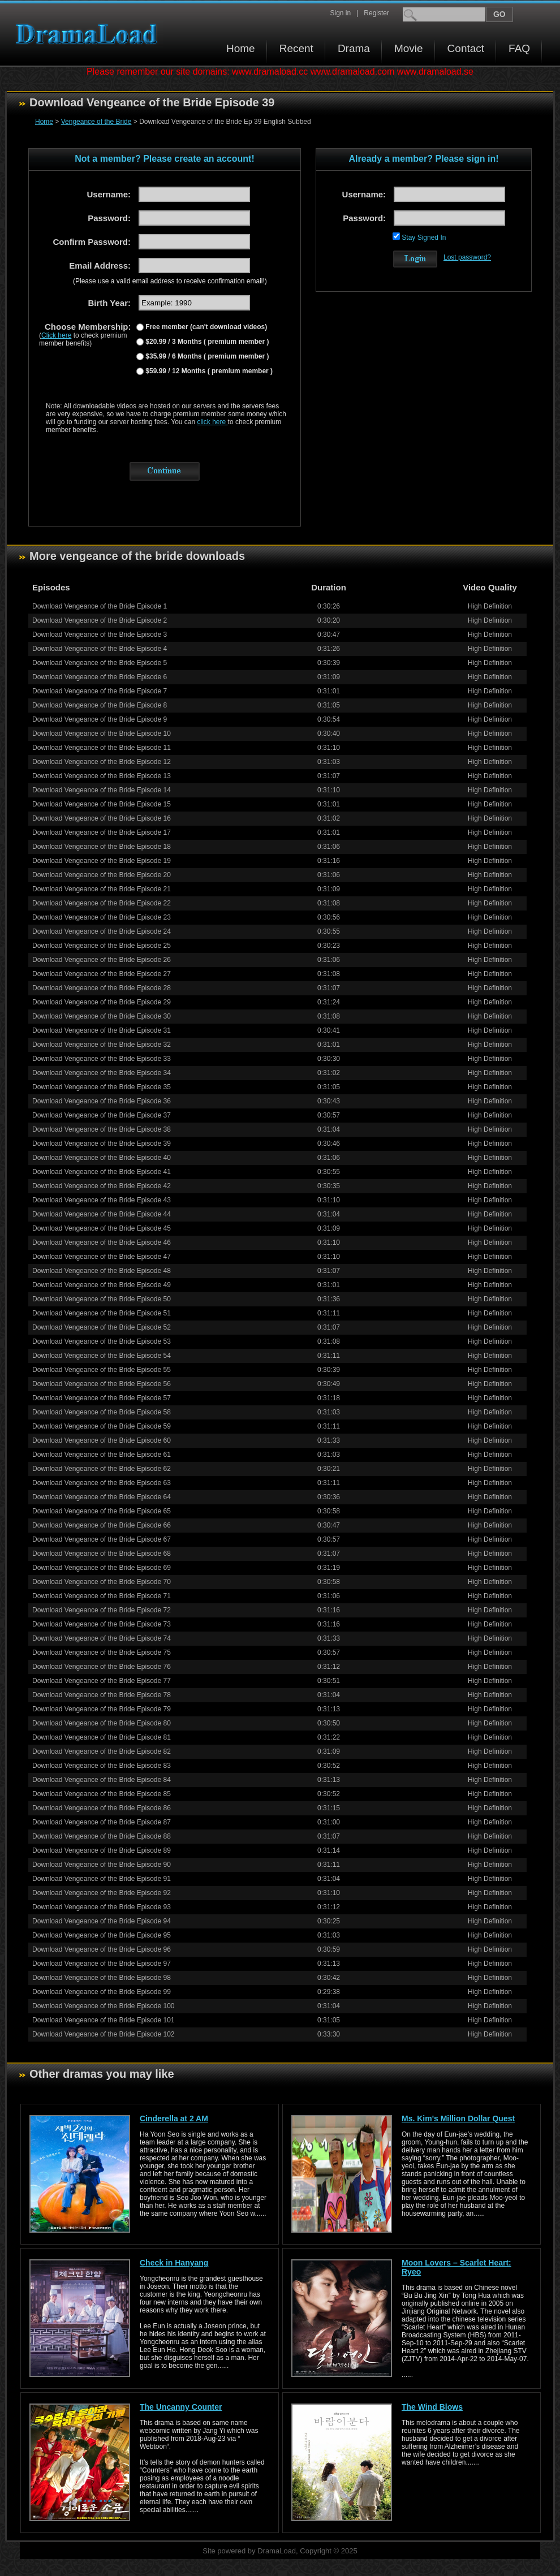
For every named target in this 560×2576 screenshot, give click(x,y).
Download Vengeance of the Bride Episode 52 (101, 1327)
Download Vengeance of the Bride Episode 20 (101, 875)
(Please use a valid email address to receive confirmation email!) (170, 281)
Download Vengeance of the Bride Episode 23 (101, 917)
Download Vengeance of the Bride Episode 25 (101, 946)
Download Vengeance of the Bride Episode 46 (101, 1242)
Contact (465, 48)
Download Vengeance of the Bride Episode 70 (101, 1582)
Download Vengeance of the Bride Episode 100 (103, 2006)
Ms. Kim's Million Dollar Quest (458, 2118)
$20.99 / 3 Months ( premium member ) (206, 342)
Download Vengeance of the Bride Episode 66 (101, 1525)
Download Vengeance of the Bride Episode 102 (103, 2034)
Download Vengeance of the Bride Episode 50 (101, 1299)
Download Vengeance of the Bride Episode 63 (101, 1483)
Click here (56, 335)
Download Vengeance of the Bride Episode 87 (101, 1822)
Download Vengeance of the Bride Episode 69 (101, 1568)
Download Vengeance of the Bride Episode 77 (101, 1681)
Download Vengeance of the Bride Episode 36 (101, 1101)
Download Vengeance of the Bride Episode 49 (101, 1285)
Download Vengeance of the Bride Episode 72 (101, 1610)
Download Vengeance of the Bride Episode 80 (101, 1723)
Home (240, 48)
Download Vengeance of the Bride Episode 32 (101, 1044)
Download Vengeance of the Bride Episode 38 (101, 1129)
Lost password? (467, 257)
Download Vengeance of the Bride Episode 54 (101, 1356)
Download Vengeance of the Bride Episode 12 (101, 762)
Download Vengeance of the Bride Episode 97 (101, 1963)
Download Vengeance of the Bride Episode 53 (101, 1341)
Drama (354, 48)
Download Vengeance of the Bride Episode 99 (101, 1992)
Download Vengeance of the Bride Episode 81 (101, 1737)
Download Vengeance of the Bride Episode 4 (99, 649)
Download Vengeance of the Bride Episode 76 (101, 1667)
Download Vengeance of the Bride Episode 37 (101, 1115)
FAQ (519, 48)
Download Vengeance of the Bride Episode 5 (99, 663)
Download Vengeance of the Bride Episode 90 (101, 1865)
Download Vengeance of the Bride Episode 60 (101, 1440)
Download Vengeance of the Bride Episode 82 (101, 1751)
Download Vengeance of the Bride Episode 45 (101, 1228)
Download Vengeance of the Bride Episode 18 (101, 847)
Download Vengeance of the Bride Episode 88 (101, 1836)
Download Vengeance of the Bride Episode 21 (101, 889)
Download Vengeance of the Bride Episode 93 (101, 1907)
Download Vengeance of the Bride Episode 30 (101, 1016)
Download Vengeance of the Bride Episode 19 (101, 861)
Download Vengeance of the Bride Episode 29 (101, 1002)
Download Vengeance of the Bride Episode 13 (101, 776)
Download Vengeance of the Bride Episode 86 (101, 1808)
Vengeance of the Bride (96, 122)
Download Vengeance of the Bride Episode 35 (101, 1087)
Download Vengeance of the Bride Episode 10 (101, 733)
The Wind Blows (432, 2406)
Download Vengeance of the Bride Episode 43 (101, 1200)
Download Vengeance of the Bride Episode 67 (101, 1539)
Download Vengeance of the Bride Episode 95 (101, 1935)
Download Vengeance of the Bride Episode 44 (101, 1214)
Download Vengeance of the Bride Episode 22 (101, 903)
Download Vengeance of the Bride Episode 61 (101, 1455)
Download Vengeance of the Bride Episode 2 (99, 620)
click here (212, 422)
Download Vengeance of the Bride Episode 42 (101, 1186)
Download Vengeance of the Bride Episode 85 (101, 1794)
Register (376, 13)
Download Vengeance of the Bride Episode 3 (99, 634)
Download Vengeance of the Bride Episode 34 (101, 1073)
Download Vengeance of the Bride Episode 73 (101, 1624)
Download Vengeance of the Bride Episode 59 (101, 1426)
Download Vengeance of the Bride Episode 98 (101, 1978)
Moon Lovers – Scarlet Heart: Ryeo (456, 2267)
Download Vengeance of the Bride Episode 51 (101, 1313)
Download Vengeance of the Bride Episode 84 (101, 1780)
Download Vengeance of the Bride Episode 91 (101, 1879)
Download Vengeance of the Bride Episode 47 (101, 1257)
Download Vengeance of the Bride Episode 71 (101, 1596)
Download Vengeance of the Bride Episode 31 (101, 1030)
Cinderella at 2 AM (174, 2118)
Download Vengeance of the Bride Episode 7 (99, 691)
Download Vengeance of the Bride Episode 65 (101, 1511)
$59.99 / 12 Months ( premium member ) (208, 371)
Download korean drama (89, 34)
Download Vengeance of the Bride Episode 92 (101, 1893)
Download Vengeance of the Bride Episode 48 (101, 1271)
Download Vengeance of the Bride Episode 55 (101, 1370)
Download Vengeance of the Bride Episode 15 (101, 804)
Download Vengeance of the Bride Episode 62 (101, 1469)
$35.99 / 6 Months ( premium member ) (206, 356)
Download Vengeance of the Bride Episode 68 (101, 1553)
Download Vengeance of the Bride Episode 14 (101, 790)
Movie (408, 48)
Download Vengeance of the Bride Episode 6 (99, 677)
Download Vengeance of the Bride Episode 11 (101, 748)
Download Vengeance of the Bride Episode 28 (101, 988)
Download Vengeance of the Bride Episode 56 (101, 1384)
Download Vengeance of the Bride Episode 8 (99, 705)
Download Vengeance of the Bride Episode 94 (101, 1921)
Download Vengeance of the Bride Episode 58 (101, 1412)
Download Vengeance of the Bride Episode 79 (101, 1709)
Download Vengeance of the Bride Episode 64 (101, 1497)
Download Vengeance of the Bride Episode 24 (101, 931)
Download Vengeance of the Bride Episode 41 (101, 1172)
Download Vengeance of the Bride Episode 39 (101, 1143)
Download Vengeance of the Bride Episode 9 (99, 719)
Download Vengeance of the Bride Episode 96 (101, 1949)
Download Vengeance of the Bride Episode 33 (101, 1059)
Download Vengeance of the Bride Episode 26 (101, 960)
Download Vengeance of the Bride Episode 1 (99, 606)
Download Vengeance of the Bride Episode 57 (101, 1398)
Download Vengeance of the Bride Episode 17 (101, 832)
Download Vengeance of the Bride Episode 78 (101, 1695)
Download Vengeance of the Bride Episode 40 (101, 1158)
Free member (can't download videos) (205, 327)
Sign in (340, 13)
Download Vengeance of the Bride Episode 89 (101, 1850)
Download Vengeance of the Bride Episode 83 (101, 1766)
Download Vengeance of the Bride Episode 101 (103, 2020)
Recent (296, 48)
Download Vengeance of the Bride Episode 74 (101, 1638)
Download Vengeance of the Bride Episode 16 (101, 818)
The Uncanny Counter (181, 2406)
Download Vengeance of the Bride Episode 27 (101, 974)
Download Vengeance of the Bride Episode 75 (101, 1652)
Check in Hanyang (174, 2262)
